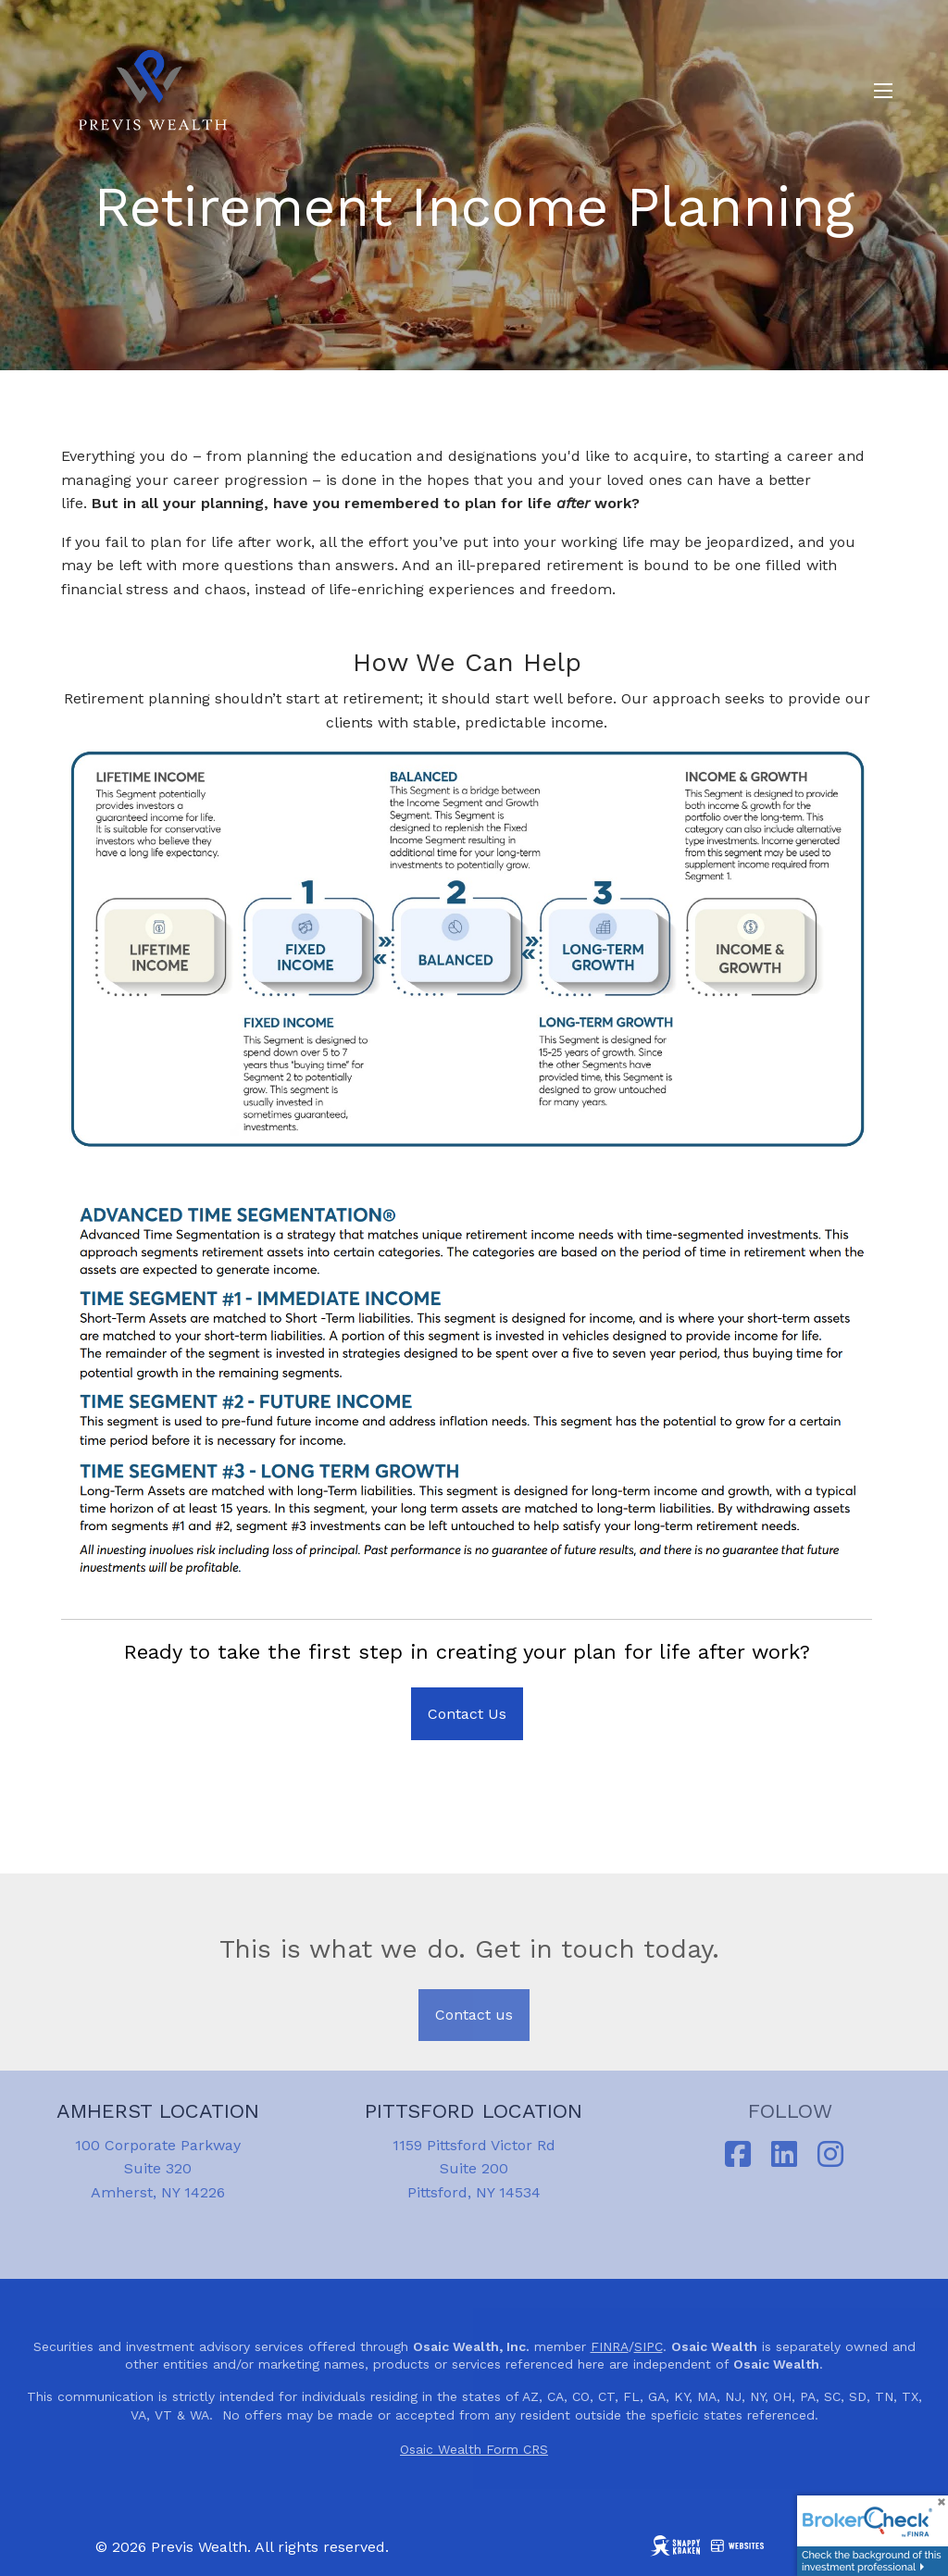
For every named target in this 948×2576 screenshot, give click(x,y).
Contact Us (467, 1714)
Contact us (474, 2014)
